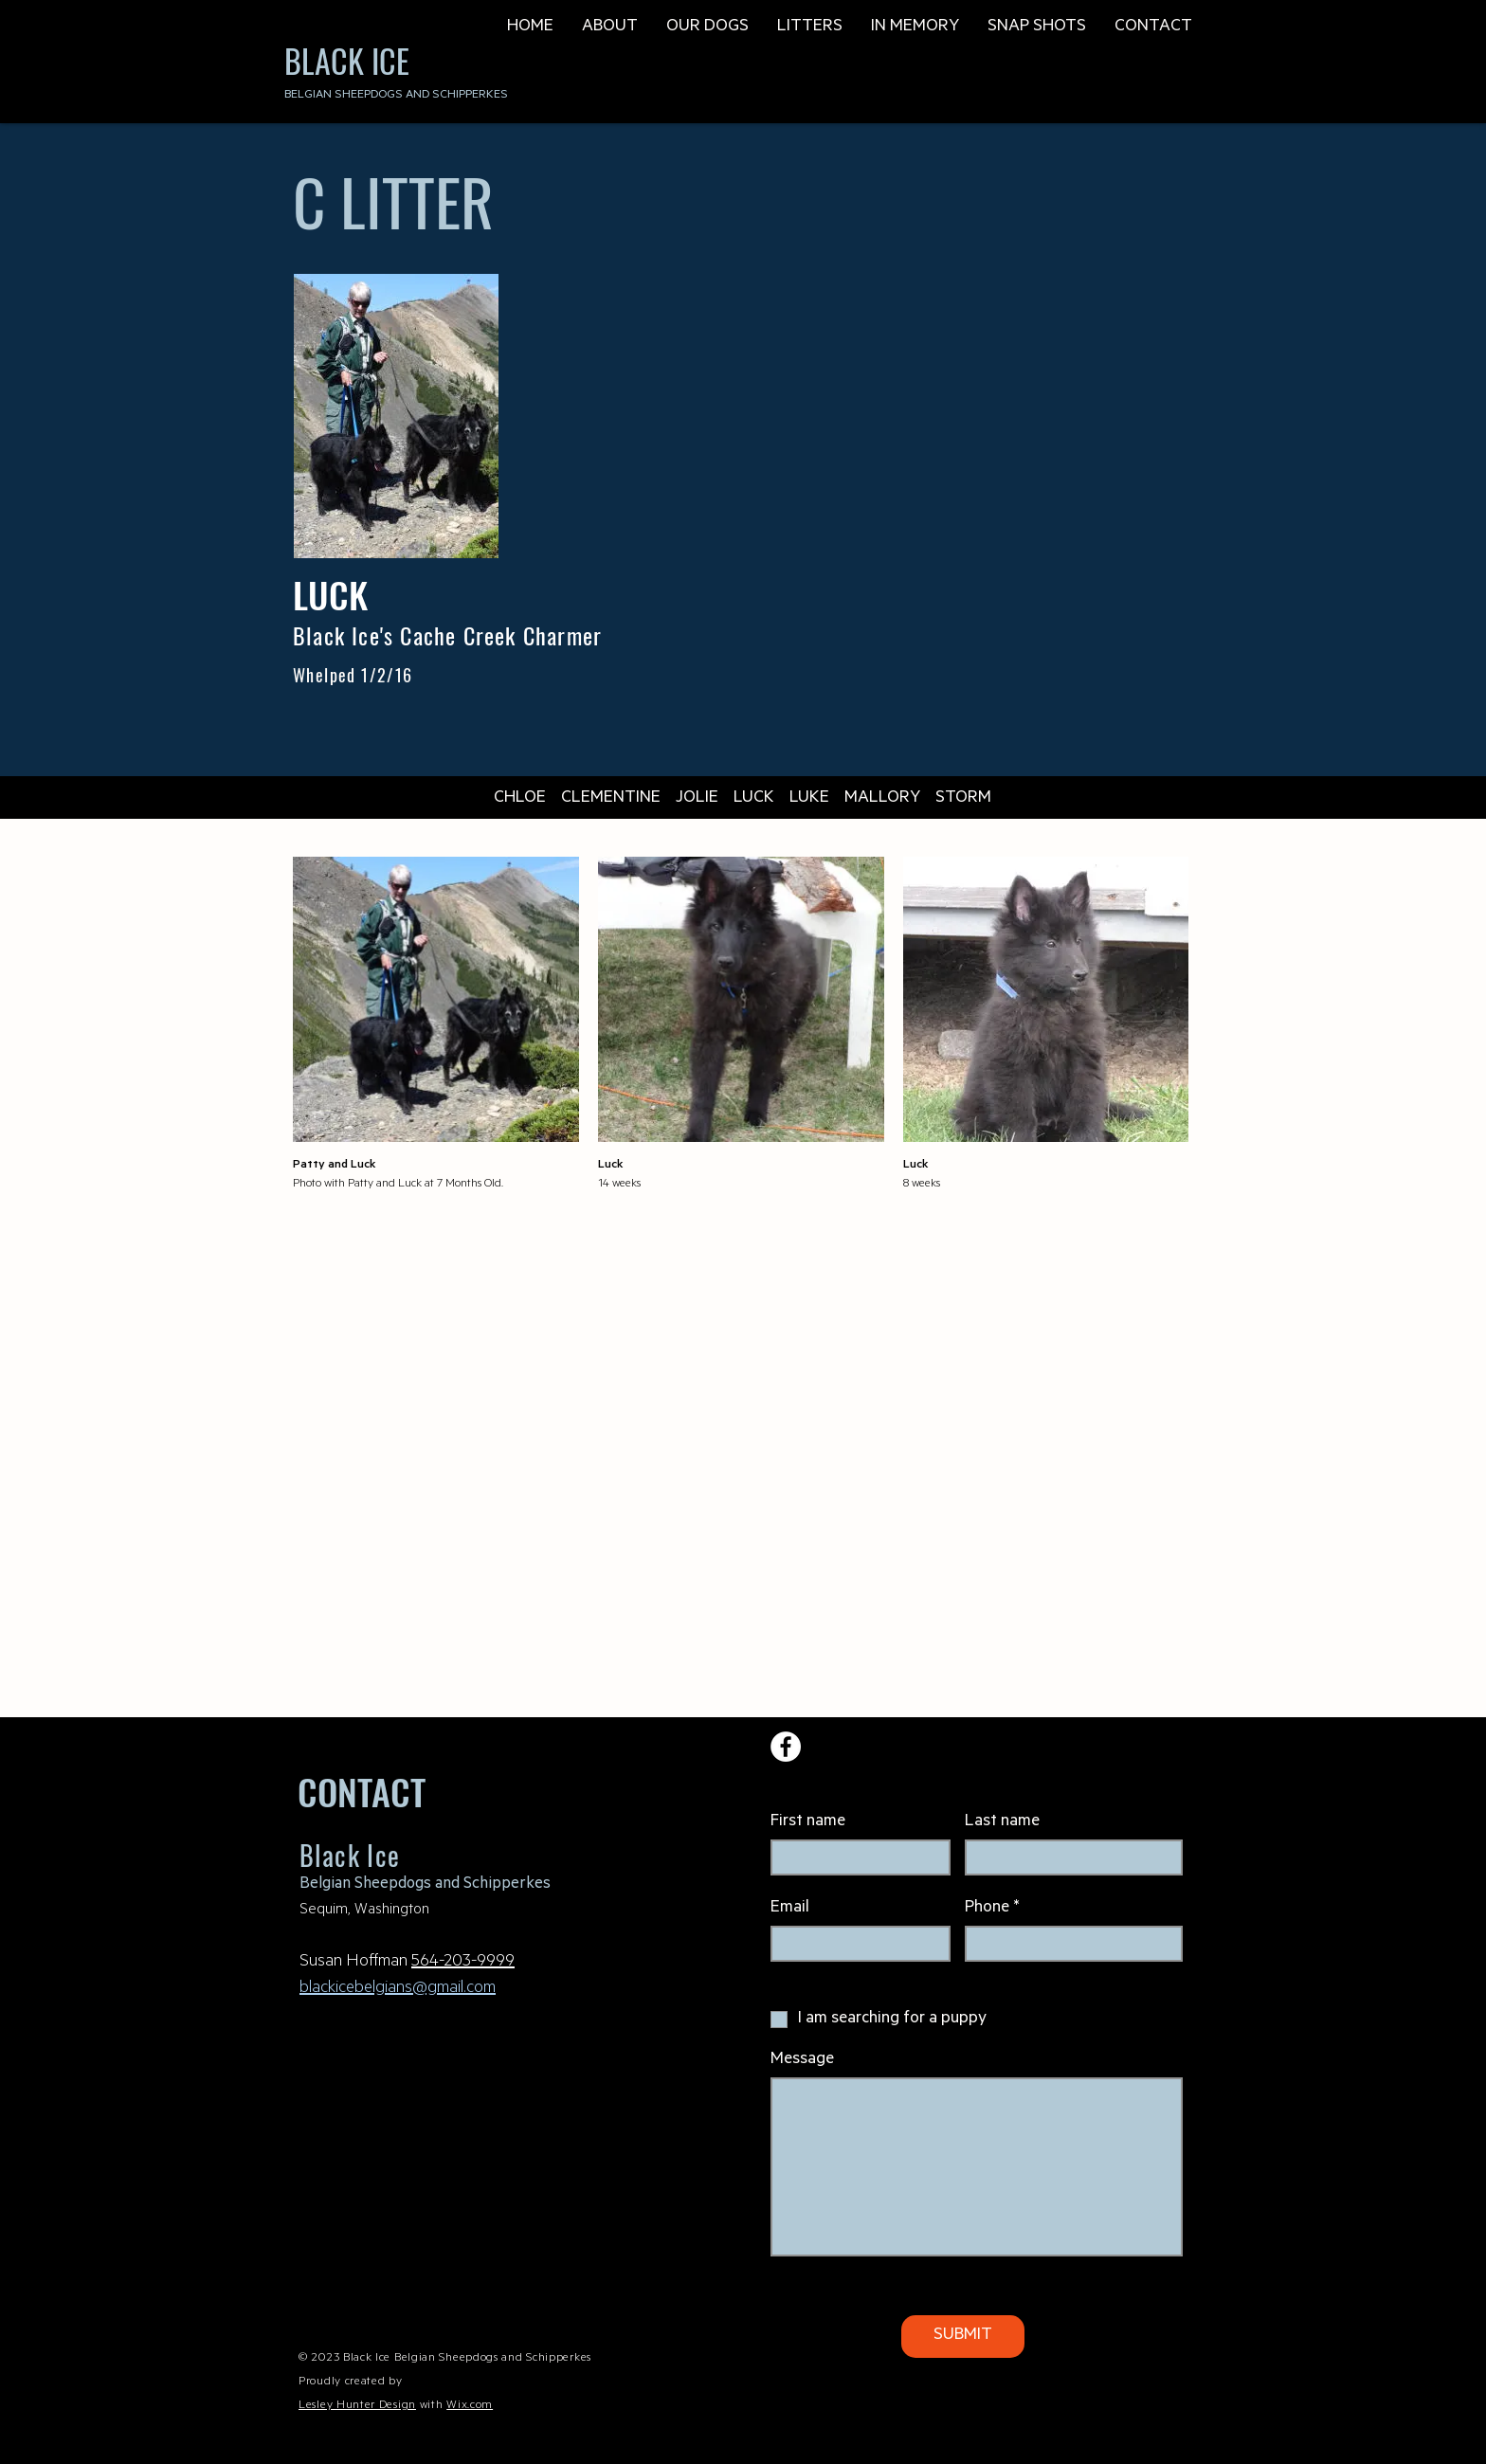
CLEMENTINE (611, 798)
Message (802, 2060)
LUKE (809, 798)
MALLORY (882, 798)
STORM (963, 798)
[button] (610, 26)
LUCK (754, 798)
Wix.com (469, 2406)
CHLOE (520, 798)
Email (789, 1908)
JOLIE (697, 798)
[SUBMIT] (962, 2336)
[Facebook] (785, 1746)
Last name (1002, 1822)
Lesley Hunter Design (357, 2406)
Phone (987, 1908)
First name (807, 1822)
